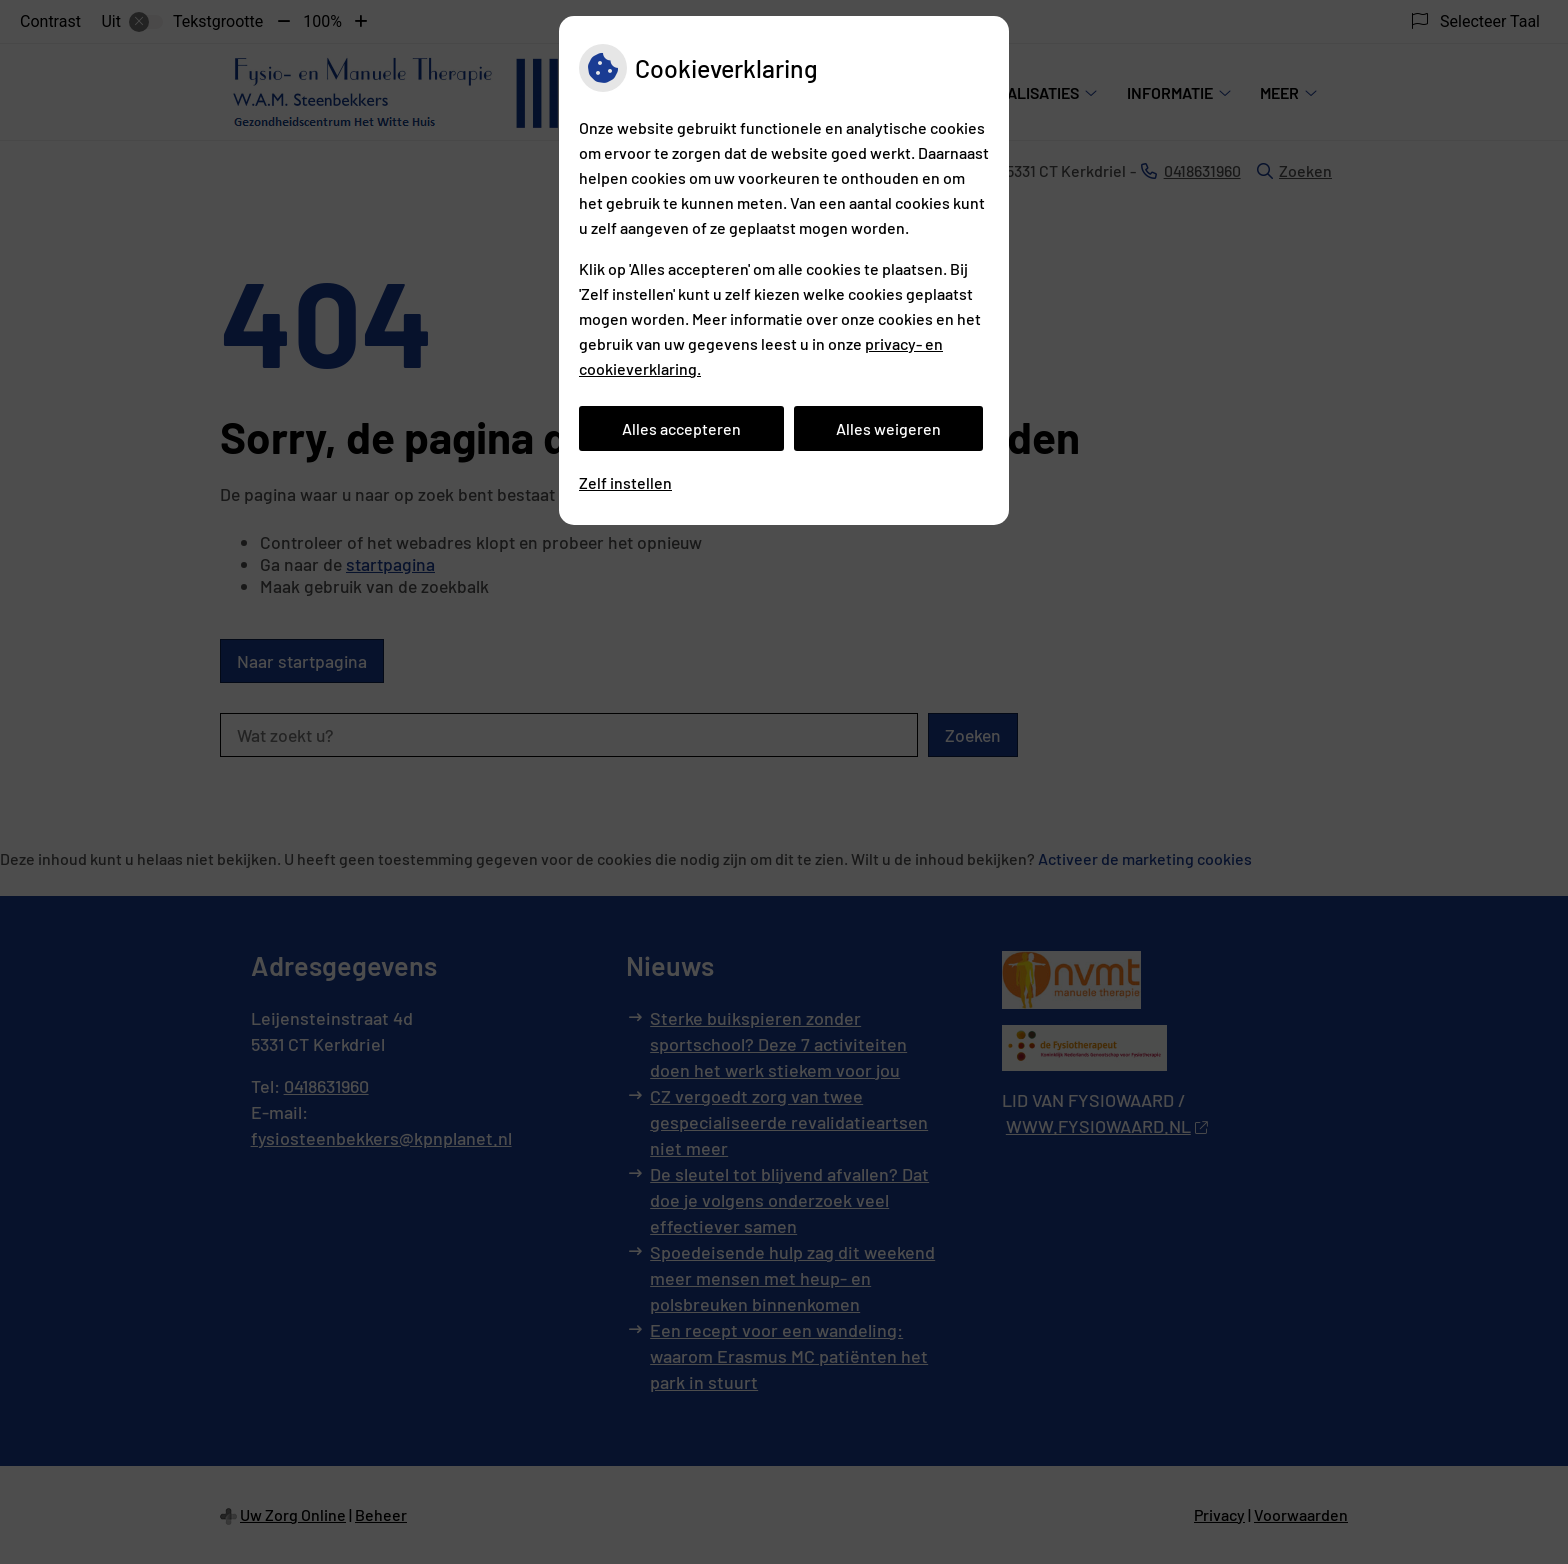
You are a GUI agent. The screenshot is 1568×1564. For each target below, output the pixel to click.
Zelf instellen (625, 482)
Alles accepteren (681, 428)
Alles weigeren (888, 428)
